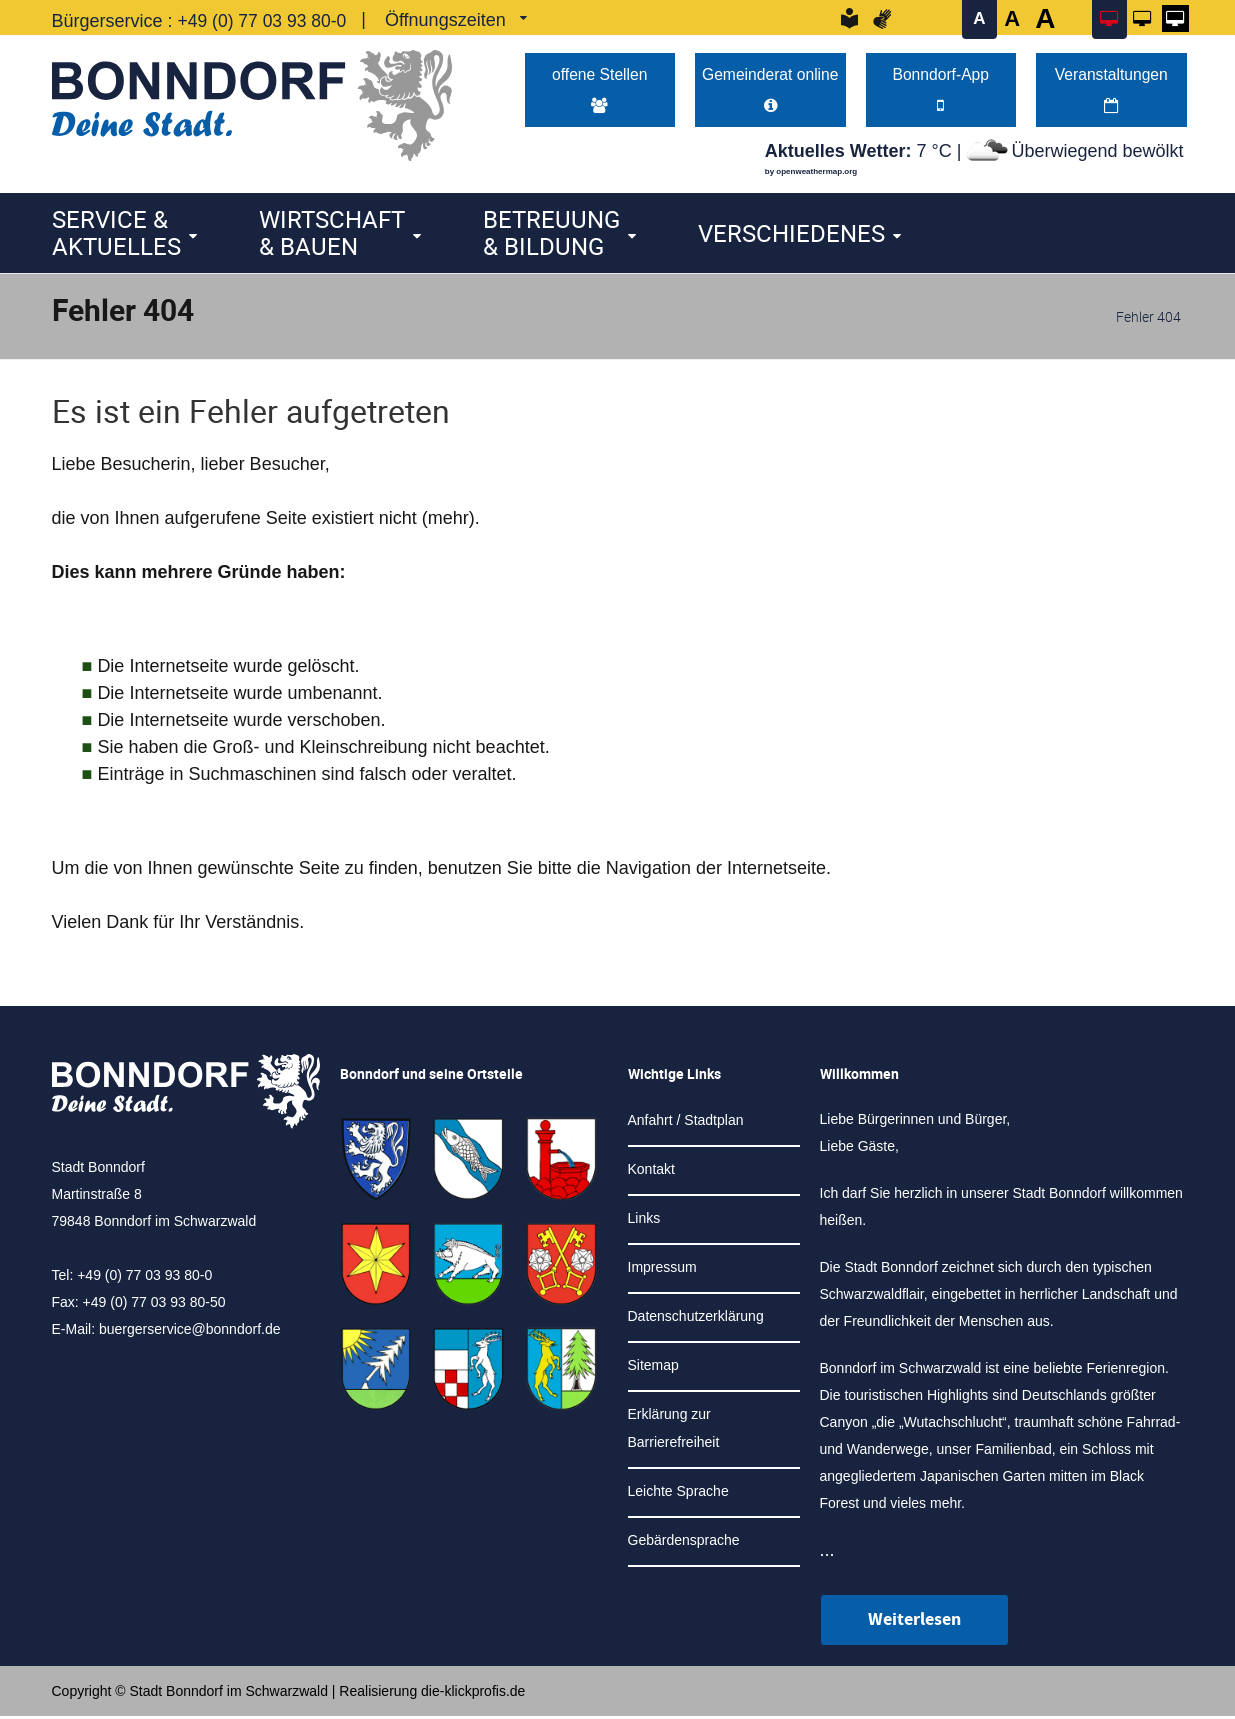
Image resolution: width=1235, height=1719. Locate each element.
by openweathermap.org (811, 174)
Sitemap (653, 1368)
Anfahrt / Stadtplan (686, 1123)
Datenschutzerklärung (696, 1319)
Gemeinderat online (770, 91)
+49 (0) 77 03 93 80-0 (265, 21)
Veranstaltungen (1111, 91)
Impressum (662, 1270)
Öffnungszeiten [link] (450, 20)
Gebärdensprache (684, 1543)
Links (644, 1221)
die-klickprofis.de (473, 1694)
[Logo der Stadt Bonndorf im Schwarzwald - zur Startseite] (252, 100)
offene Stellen (599, 91)
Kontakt (651, 1172)
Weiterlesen (914, 1622)
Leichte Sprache (678, 1494)
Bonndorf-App (941, 91)
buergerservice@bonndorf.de (190, 1332)
